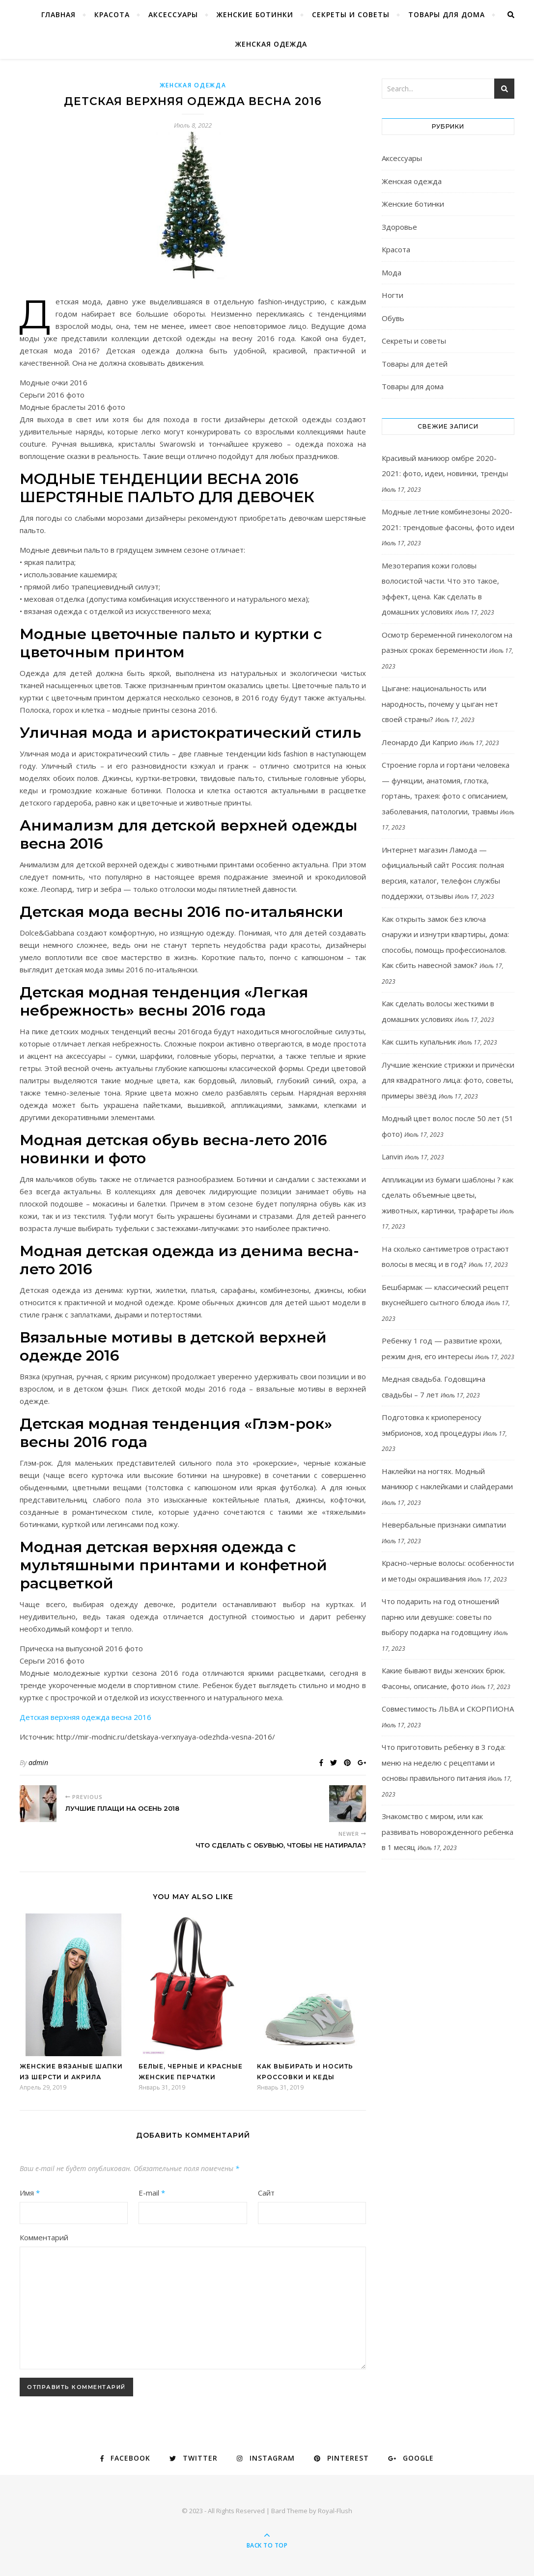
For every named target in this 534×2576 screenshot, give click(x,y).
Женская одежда (271, 44)
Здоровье (399, 227)
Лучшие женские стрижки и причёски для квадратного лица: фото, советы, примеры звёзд (448, 1080)
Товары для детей (415, 364)
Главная (58, 14)
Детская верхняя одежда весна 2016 (85, 1717)
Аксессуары (173, 14)
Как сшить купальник (419, 1041)
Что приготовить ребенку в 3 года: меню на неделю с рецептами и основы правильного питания (444, 1762)
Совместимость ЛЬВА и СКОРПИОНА (448, 1709)
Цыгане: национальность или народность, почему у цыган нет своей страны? (440, 703)
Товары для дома (446, 14)
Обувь (393, 318)
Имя (30, 2193)
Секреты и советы (351, 14)
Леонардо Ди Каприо (420, 742)
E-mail (152, 2193)
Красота (112, 14)
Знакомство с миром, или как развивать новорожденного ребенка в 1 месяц (447, 1831)
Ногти (392, 295)
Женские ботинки (255, 14)
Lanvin (392, 1156)
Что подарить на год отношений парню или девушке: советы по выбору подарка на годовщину (440, 1616)
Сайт (266, 2193)
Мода (391, 272)
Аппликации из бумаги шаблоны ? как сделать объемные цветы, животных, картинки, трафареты (447, 1195)
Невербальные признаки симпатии (444, 1525)
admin (38, 1762)
